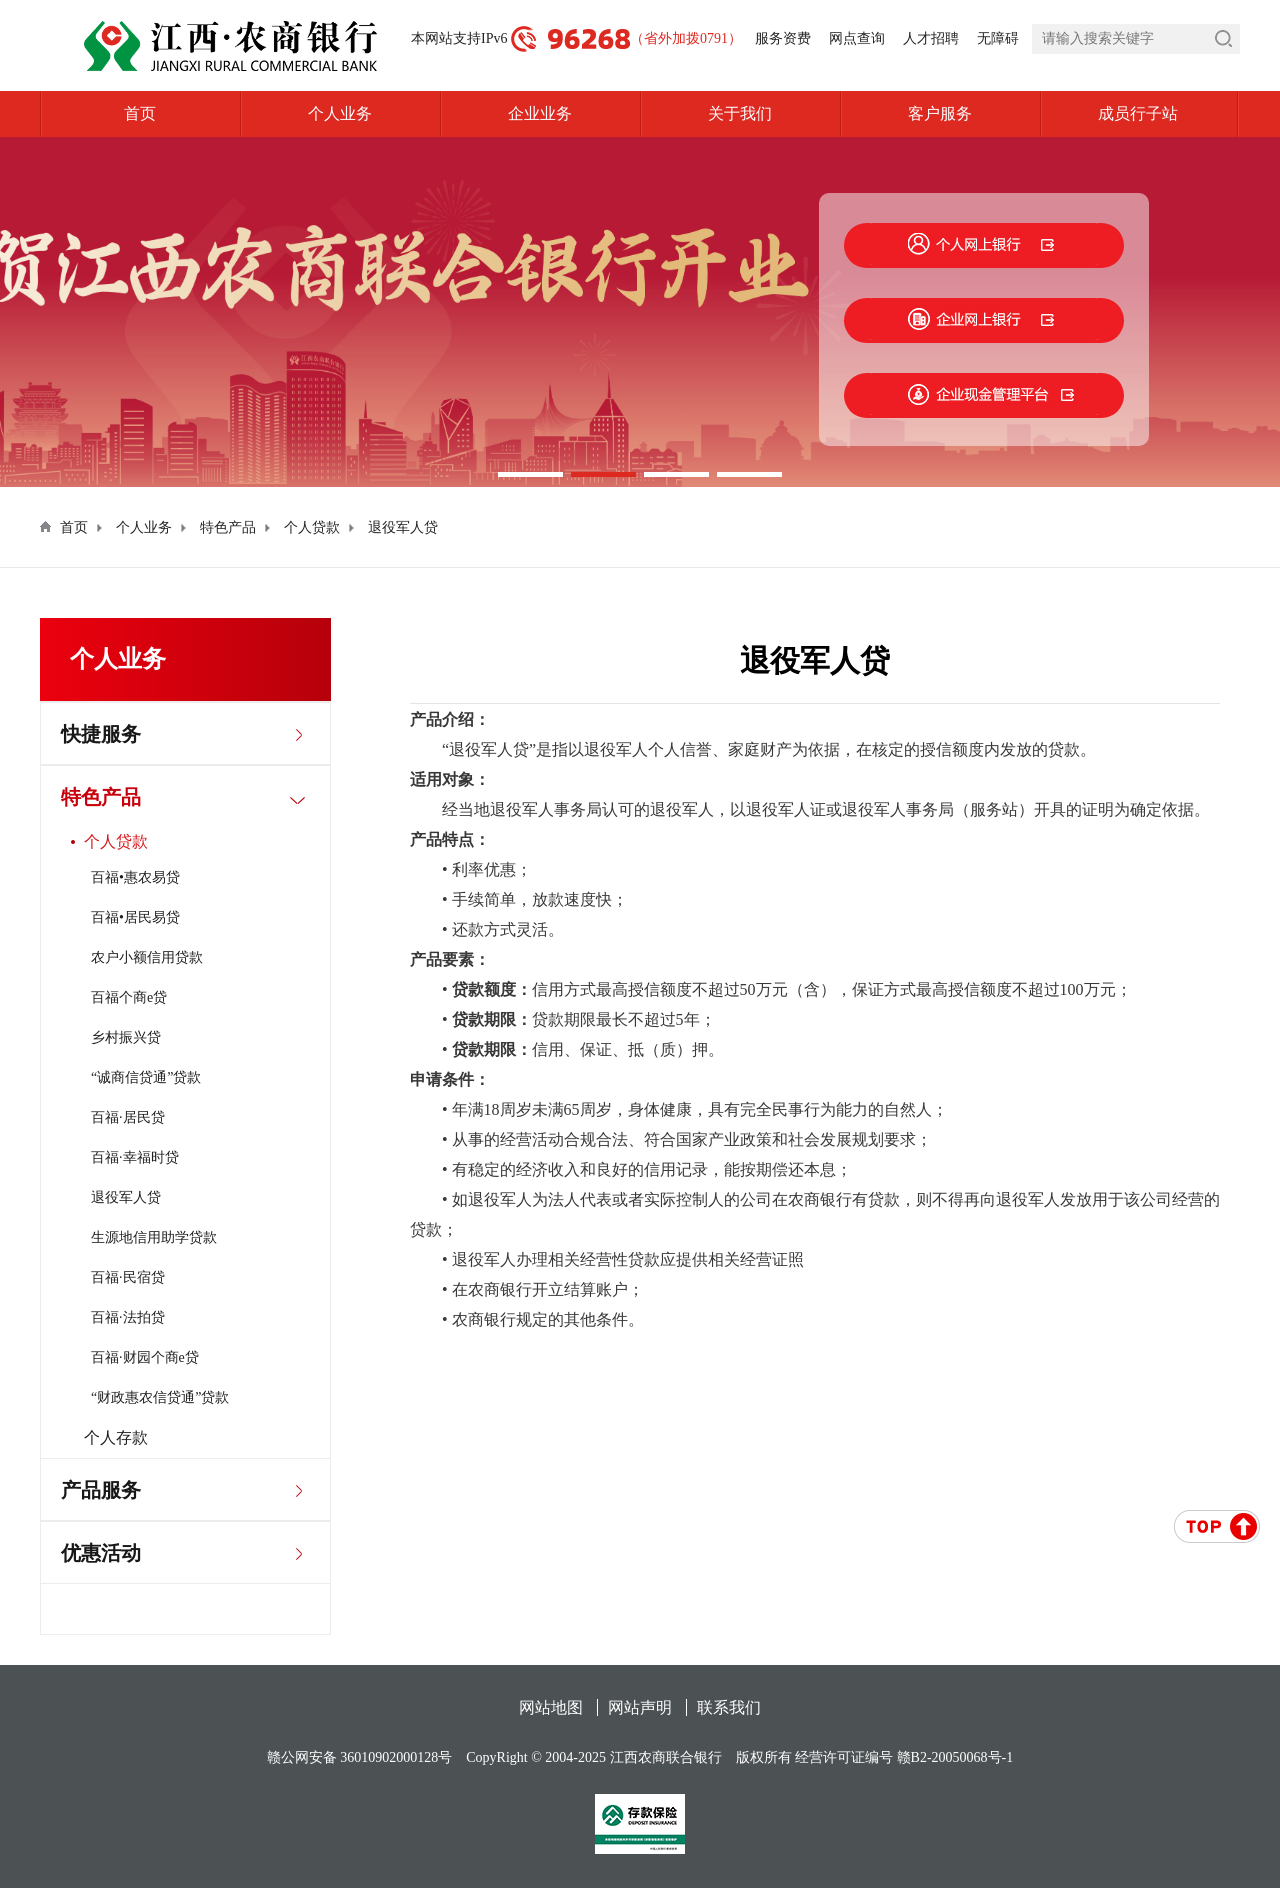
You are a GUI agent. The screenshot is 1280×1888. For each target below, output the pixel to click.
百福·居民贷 (128, 1117)
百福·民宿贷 (128, 1277)
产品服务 (101, 1490)
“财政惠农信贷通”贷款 (160, 1397)
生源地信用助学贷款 (154, 1237)
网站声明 (640, 1707)
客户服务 (940, 113)
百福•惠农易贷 (135, 877)
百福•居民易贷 (135, 917)
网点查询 (857, 38)
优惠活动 (101, 1553)
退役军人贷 (403, 527)
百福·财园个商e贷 (145, 1357)
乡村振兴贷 (126, 1037)
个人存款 (116, 1437)
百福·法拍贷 (128, 1317)
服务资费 (783, 38)
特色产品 (228, 527)
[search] (1136, 39)
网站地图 (551, 1707)
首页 (140, 113)
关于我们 (740, 113)
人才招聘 (931, 38)
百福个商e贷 (129, 997)
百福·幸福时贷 (135, 1157)
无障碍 (998, 38)
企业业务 (540, 113)
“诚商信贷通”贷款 (146, 1077)
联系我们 (729, 1707)
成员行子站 (1169, 114)
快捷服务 (101, 734)
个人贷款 (312, 527)
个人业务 (340, 113)
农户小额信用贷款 (147, 957)
